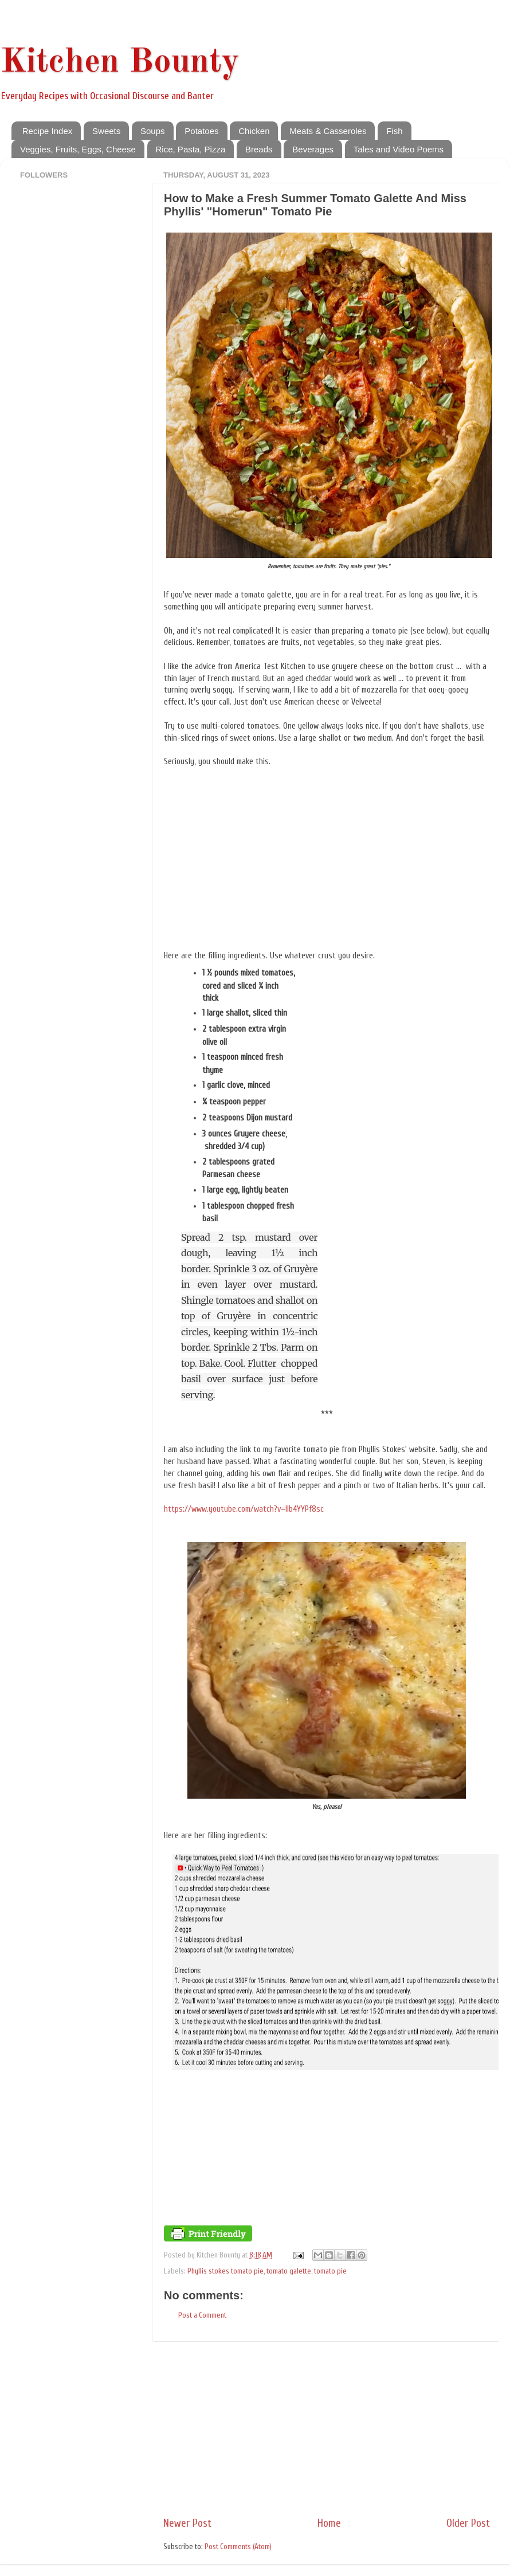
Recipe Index (47, 131)
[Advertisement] (327, 2428)
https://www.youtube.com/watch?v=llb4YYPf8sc (244, 1509)
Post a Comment (202, 2315)
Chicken (253, 131)
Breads (259, 149)
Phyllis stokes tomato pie (225, 2271)
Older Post (468, 2523)
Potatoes (201, 131)
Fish (394, 131)
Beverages (313, 149)
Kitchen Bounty (120, 62)
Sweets (106, 131)
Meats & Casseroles (327, 131)
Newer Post (187, 2523)
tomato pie (330, 2271)
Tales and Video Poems (399, 149)
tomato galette (288, 2271)
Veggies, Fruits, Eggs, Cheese (78, 149)
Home (329, 2523)
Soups (152, 131)
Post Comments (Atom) (238, 2546)
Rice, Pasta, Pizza (191, 149)
